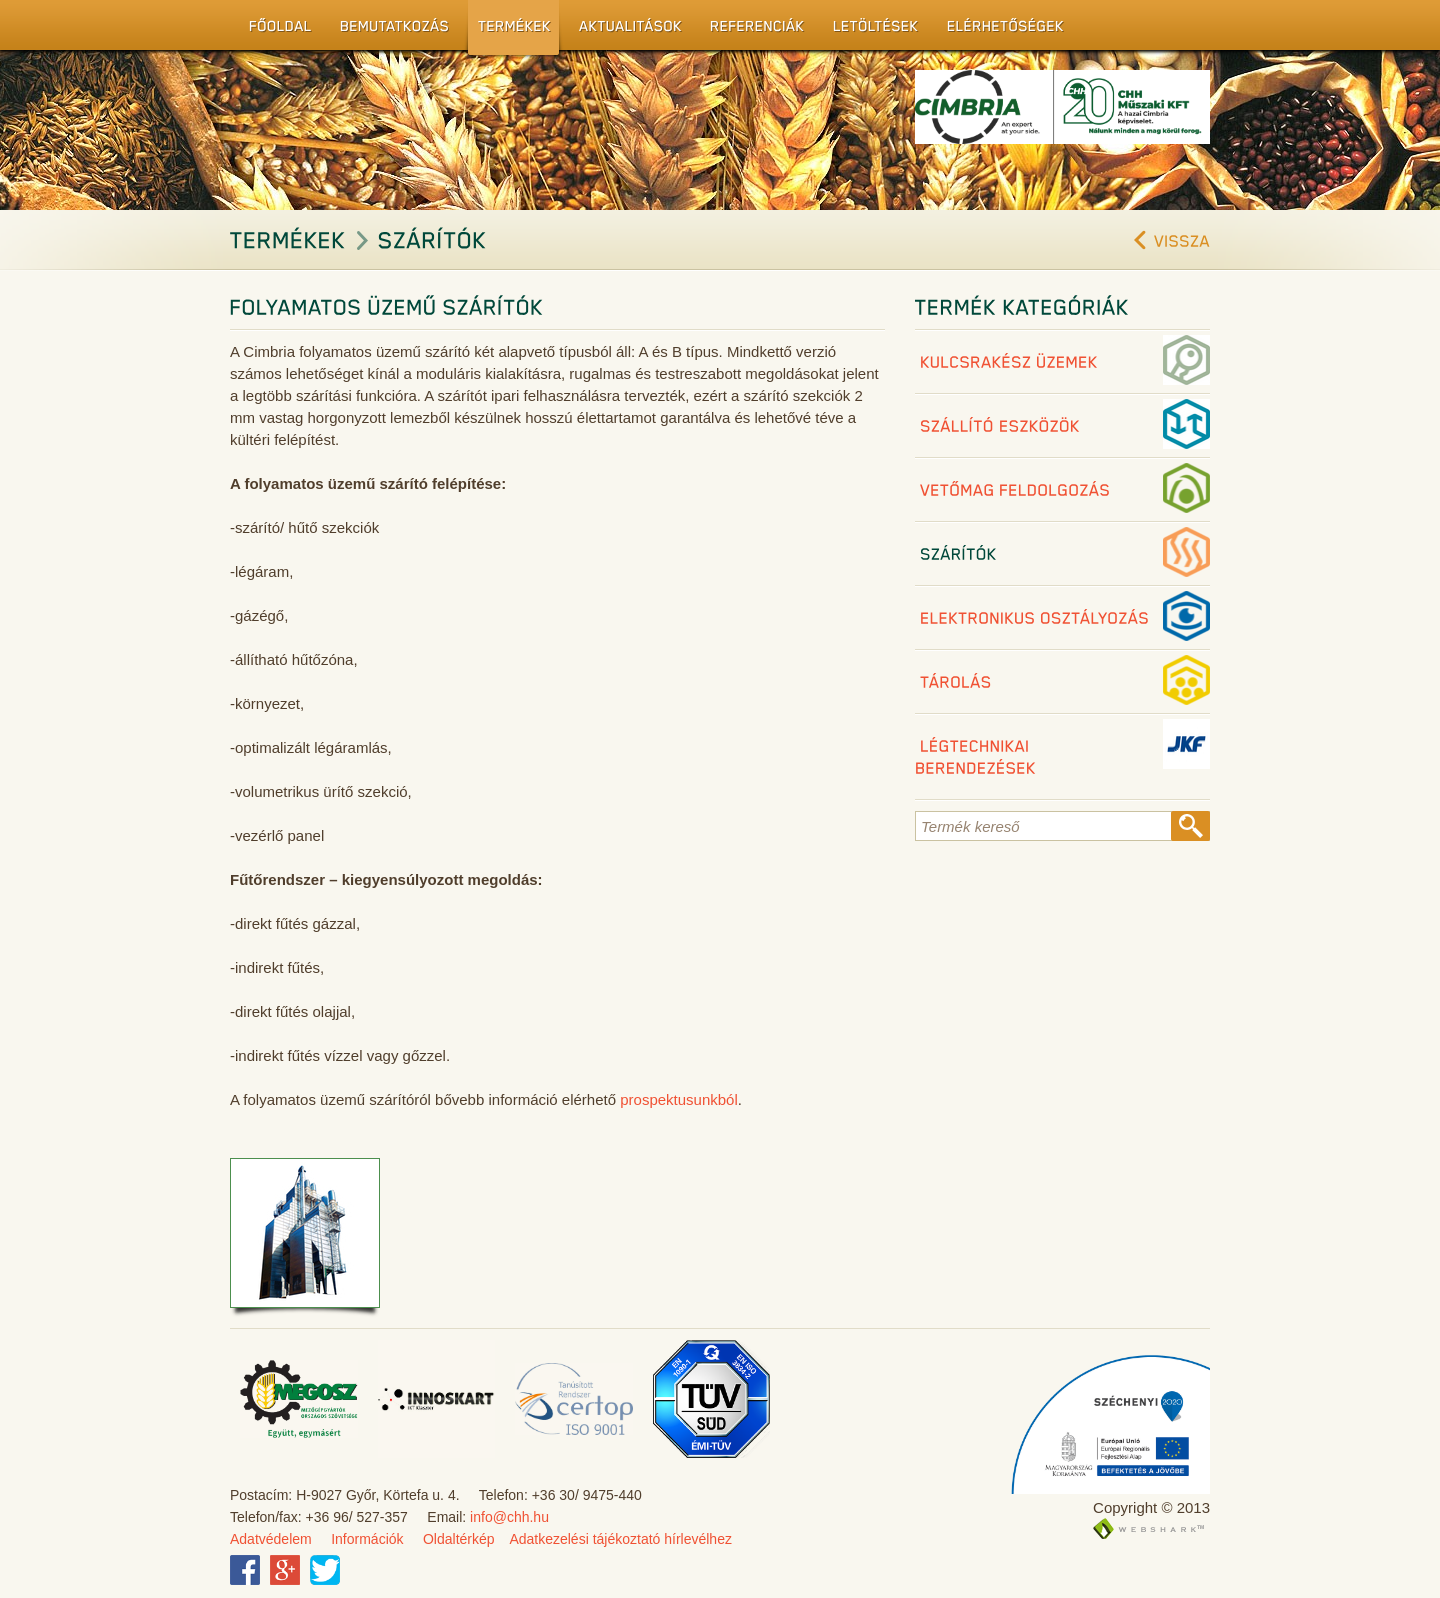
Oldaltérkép (459, 1539)
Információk (367, 1539)
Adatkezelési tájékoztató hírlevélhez (620, 1539)
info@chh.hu (509, 1517)
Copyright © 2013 (1151, 1507)
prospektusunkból (679, 1099)
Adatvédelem (271, 1539)
